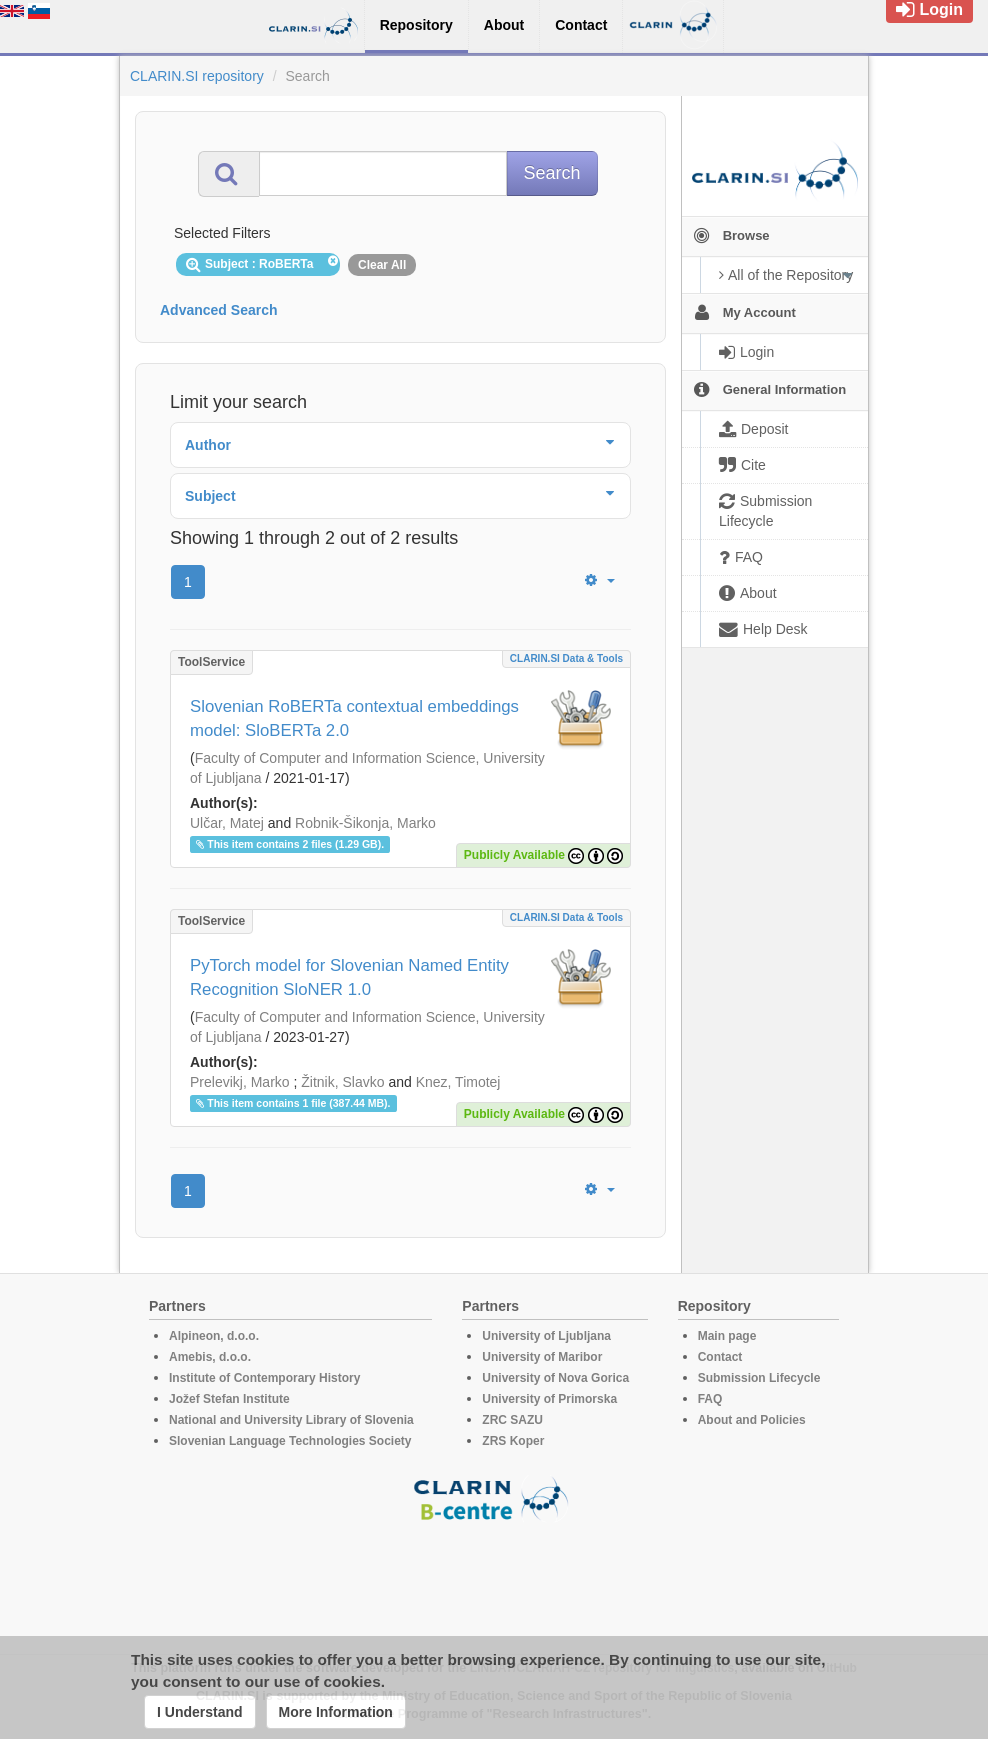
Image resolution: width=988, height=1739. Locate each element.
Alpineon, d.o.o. (214, 1336)
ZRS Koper (513, 1441)
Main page (727, 1336)
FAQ (710, 1399)
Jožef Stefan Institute (229, 1399)
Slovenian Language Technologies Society (290, 1441)
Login (929, 9)
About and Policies (752, 1420)
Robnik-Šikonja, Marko (365, 823)
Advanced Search (219, 310)
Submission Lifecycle (759, 1378)
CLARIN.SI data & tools (566, 658)
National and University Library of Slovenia (291, 1420)
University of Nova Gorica (555, 1378)
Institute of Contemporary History (264, 1378)
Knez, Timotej (458, 1082)
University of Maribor (542, 1357)
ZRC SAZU (512, 1420)
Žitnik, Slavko (342, 1082)
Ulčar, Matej (227, 823)
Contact (720, 1357)
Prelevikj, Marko (240, 1082)
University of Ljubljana (546, 1336)
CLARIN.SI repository (197, 76)
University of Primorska (549, 1399)
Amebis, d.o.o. (210, 1357)
